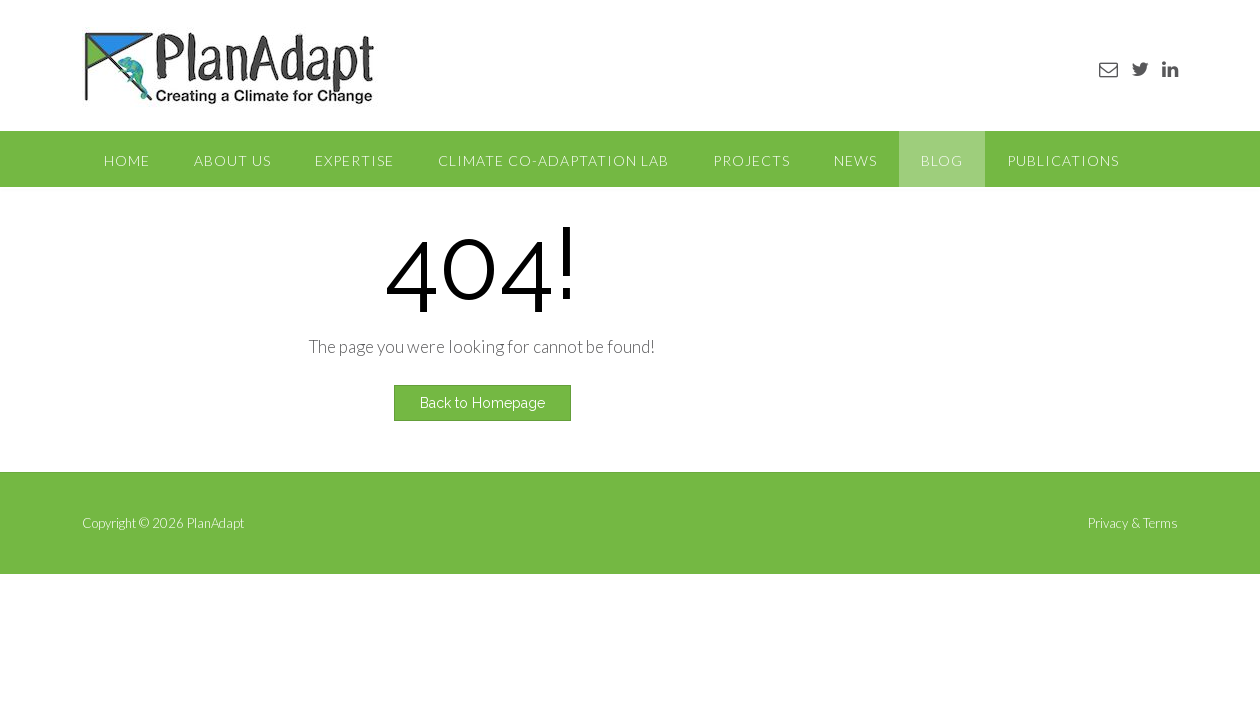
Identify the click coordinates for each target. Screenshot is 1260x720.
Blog (942, 160)
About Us (232, 160)
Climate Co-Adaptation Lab (553, 160)
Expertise (354, 160)
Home (127, 160)
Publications (1063, 160)
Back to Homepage (482, 403)
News (855, 160)
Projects (751, 160)
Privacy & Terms (1133, 523)
